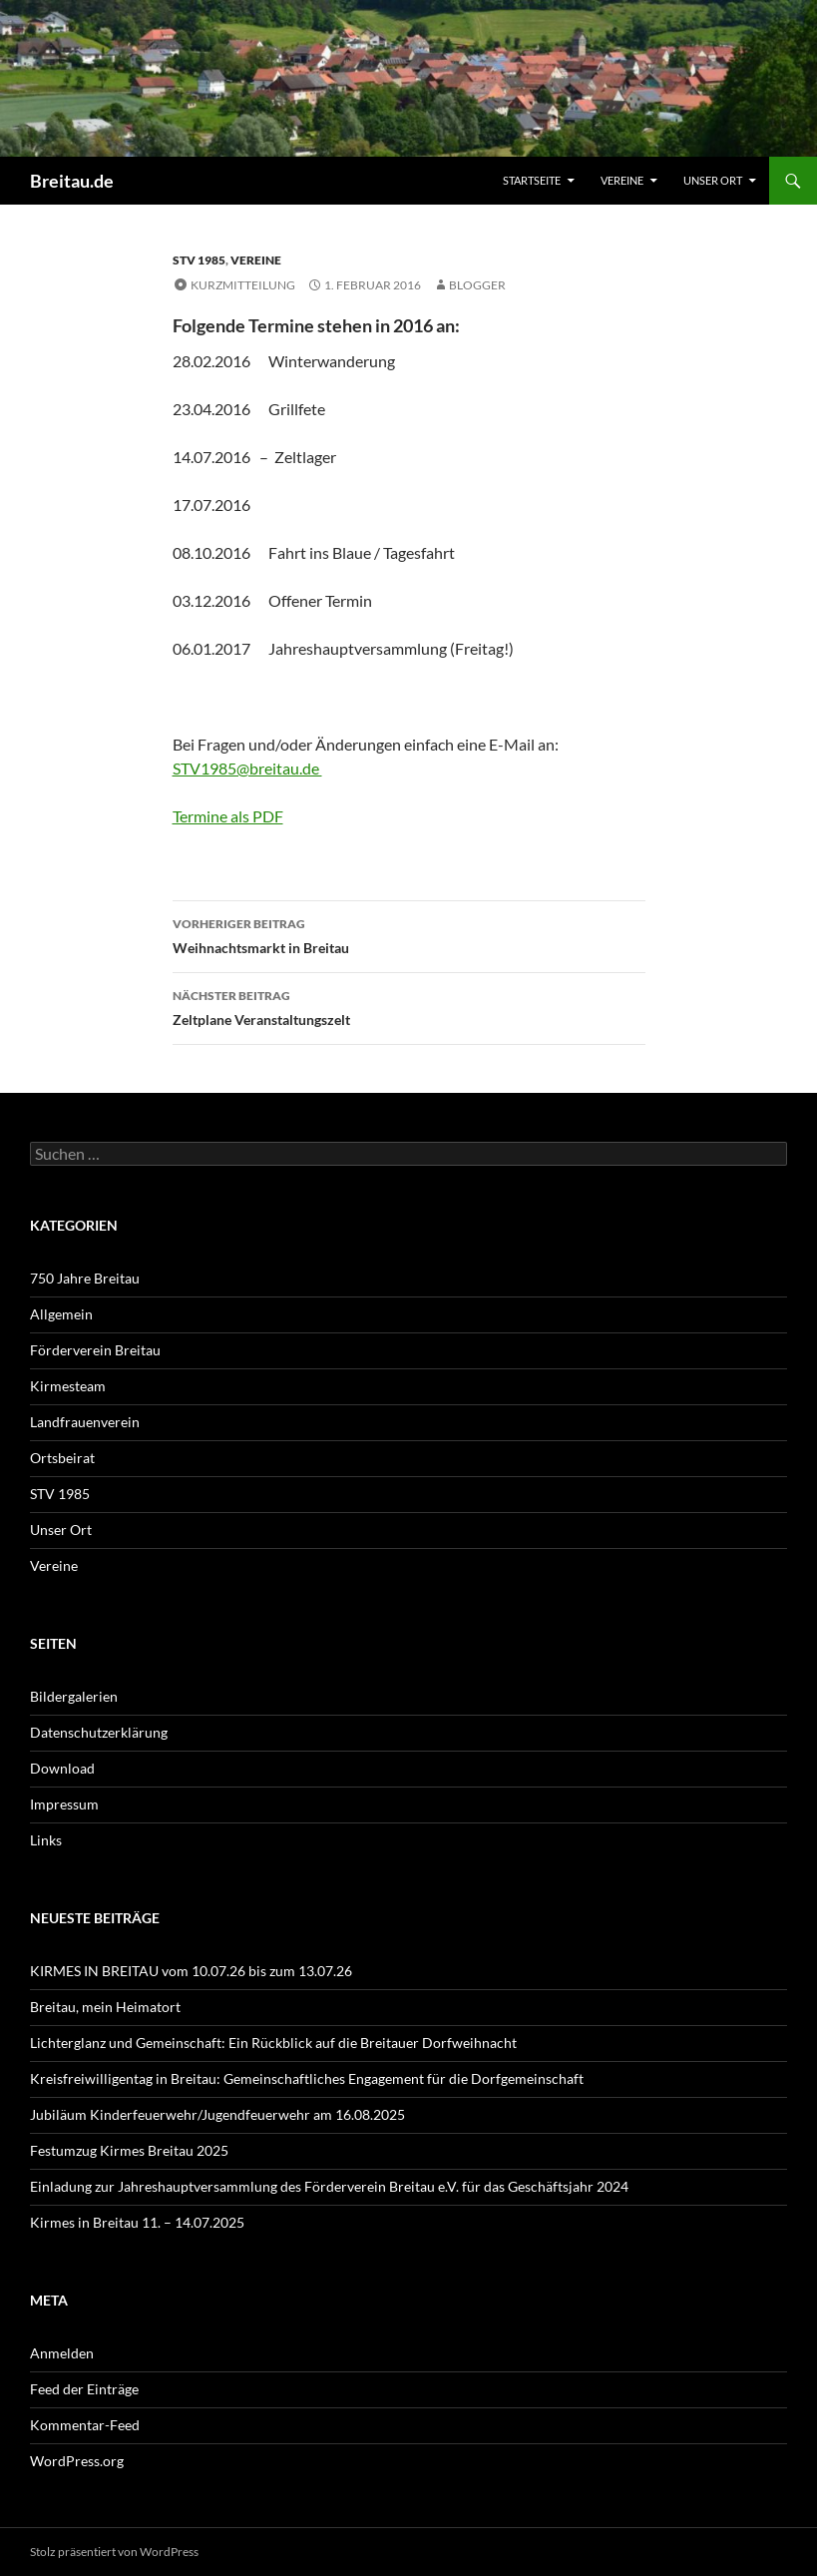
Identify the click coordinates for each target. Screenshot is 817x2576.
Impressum (64, 1804)
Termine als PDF (228, 815)
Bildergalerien (74, 1696)
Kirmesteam (68, 1385)
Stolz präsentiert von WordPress (114, 2551)
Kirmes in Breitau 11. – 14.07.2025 (137, 2222)
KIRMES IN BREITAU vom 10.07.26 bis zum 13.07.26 (191, 1970)
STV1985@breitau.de (247, 768)
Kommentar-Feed (85, 2424)
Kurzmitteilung (243, 284)
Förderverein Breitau (95, 1349)
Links (46, 1839)
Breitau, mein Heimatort (105, 2006)
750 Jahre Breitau (85, 1278)
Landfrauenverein (85, 1421)
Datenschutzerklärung (99, 1732)
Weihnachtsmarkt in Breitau (409, 934)
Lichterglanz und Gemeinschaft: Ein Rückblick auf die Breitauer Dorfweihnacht (273, 2042)
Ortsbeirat (62, 1457)
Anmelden (62, 2352)
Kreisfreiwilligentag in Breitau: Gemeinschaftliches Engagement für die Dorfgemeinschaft (307, 2078)
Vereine (622, 180)
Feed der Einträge (84, 2388)
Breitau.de (72, 181)
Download (62, 1768)
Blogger (477, 284)
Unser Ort (712, 180)
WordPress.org (77, 2460)
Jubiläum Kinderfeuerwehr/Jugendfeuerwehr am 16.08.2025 (217, 2114)
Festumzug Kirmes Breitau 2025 (129, 2150)
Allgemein (61, 1313)
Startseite (532, 180)
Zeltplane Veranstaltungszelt (409, 1006)
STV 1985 (199, 260)
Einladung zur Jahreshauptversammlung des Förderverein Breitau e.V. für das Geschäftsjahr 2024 (329, 2186)
